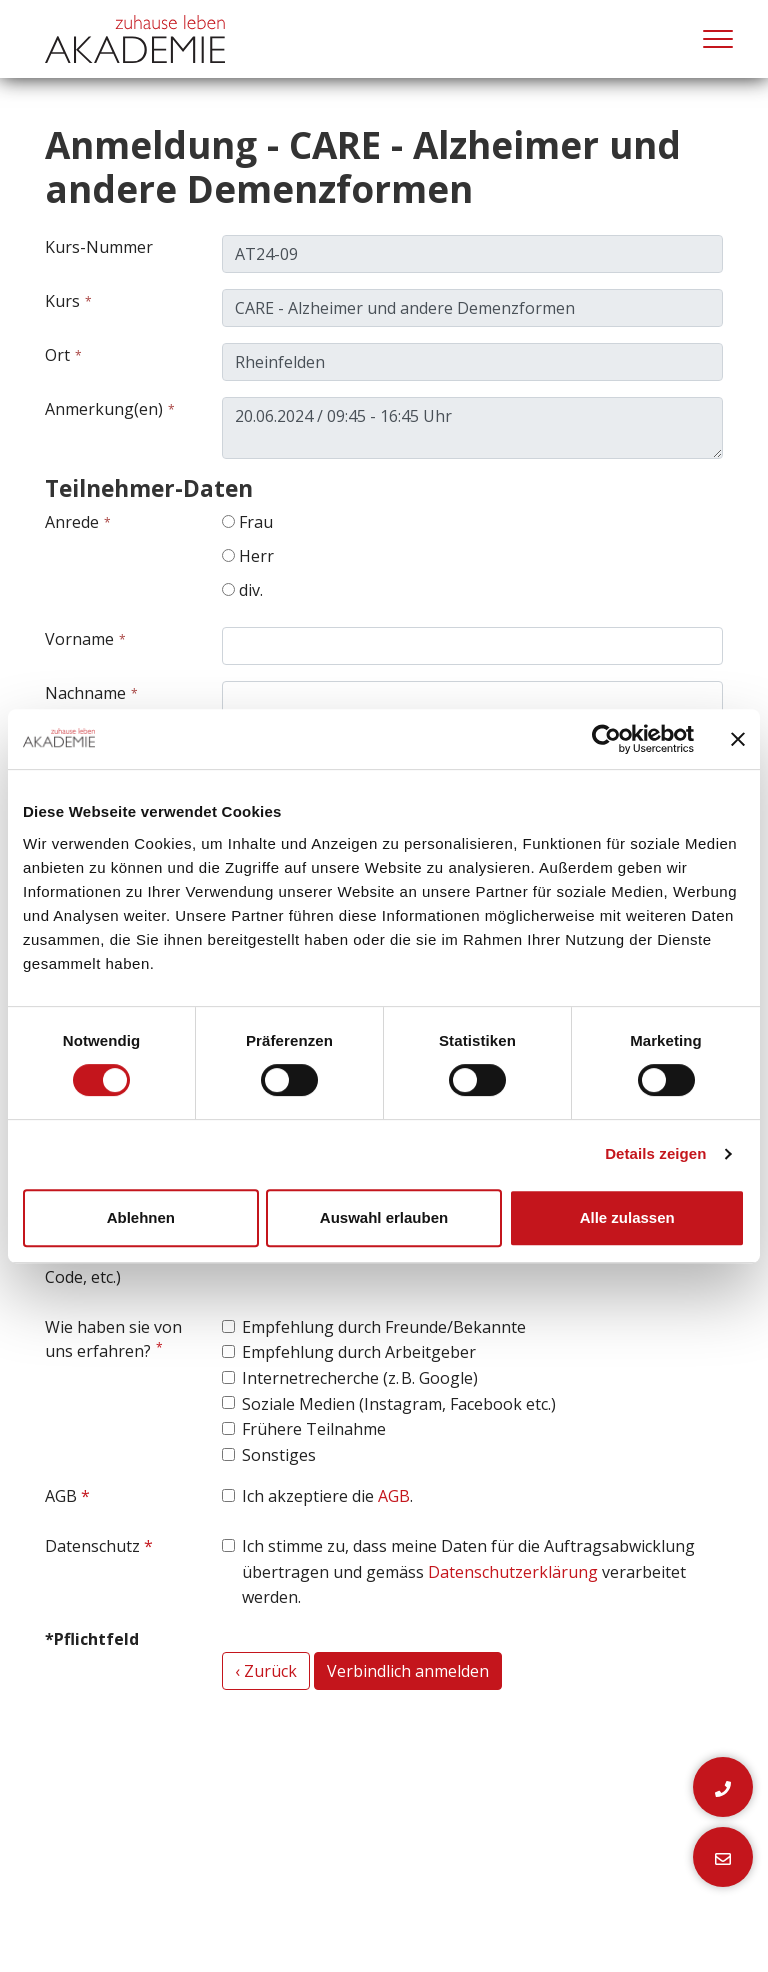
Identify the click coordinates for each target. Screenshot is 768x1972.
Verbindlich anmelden (408, 1671)
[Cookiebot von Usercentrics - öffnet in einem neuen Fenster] (606, 739)
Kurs (62, 301)
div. (242, 590)
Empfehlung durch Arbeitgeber (359, 1352)
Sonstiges (279, 1455)
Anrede (72, 522)
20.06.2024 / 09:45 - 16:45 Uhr (472, 428)
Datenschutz (92, 1546)
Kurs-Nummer (99, 247)
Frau (247, 522)
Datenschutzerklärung (513, 1572)
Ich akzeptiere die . (327, 1496)
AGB (61, 1496)
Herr (248, 556)
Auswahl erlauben (384, 1217)
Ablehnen (141, 1217)
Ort (57, 355)
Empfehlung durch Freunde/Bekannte (384, 1327)
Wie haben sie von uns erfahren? (113, 1339)
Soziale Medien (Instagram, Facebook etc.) (399, 1404)
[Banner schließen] (738, 739)
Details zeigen (655, 1153)
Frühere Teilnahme (314, 1429)
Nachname (85, 693)
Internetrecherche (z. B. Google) (360, 1378)
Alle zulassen (627, 1217)
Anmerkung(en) (104, 409)
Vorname (79, 639)
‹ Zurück (266, 1671)
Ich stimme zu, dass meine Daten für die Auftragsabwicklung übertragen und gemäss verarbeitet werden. (468, 1571)
